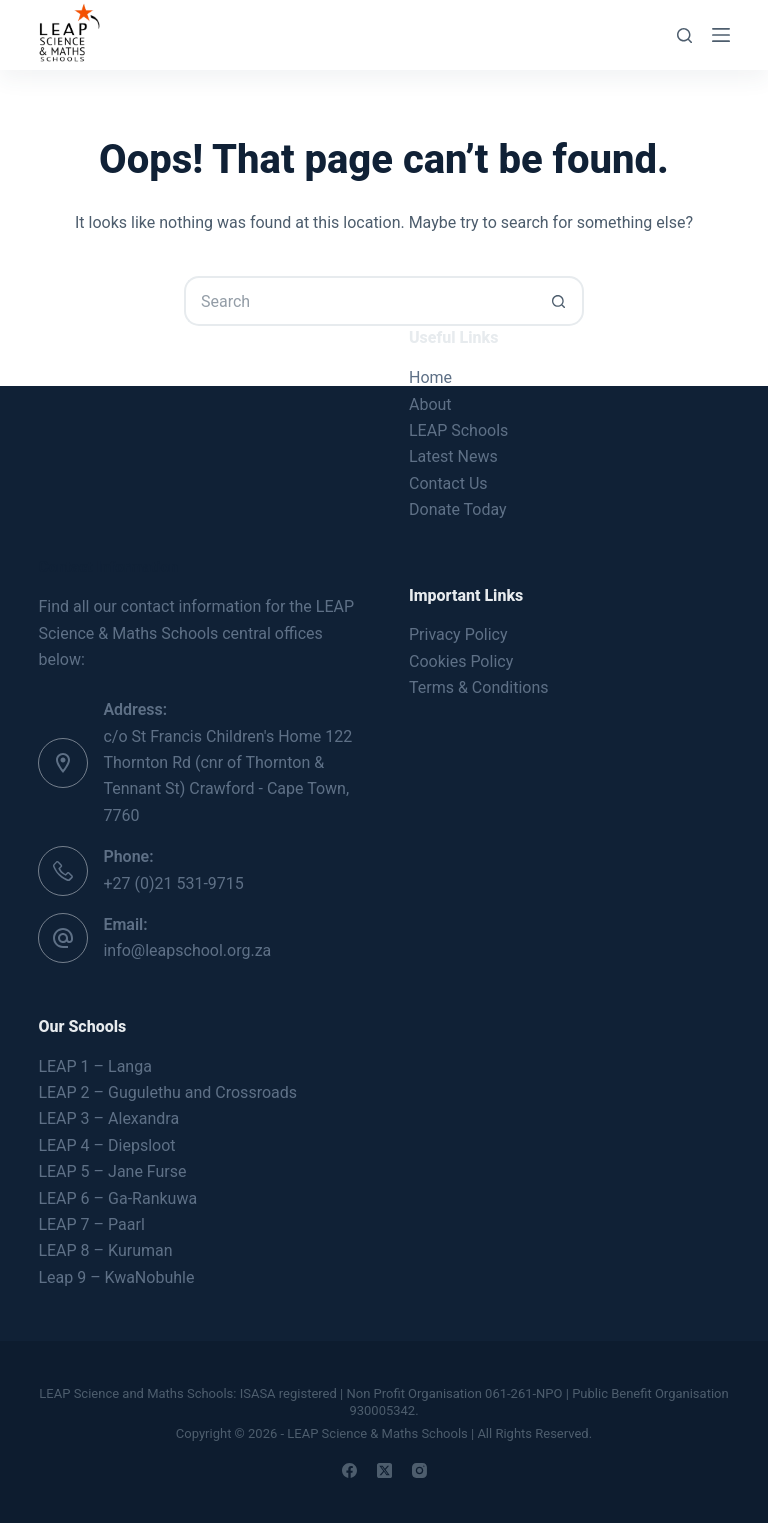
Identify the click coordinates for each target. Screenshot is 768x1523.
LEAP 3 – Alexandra (108, 1118)
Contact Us (448, 483)
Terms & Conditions (479, 687)
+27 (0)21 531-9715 (173, 883)
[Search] (684, 35)
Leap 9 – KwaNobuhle (116, 1277)
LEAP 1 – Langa (94, 1066)
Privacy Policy (458, 634)
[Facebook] (349, 1470)
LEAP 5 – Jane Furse (112, 1171)
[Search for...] (359, 301)
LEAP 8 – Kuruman (105, 1250)
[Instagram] (419, 1470)
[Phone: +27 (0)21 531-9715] (63, 871)
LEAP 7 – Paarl (91, 1224)
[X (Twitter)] (384, 1470)
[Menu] (721, 35)
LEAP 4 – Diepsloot (106, 1145)
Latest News (453, 456)
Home (430, 377)
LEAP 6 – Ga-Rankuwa (117, 1198)
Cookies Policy (461, 661)
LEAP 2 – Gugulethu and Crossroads (167, 1092)
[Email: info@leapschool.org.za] (63, 938)
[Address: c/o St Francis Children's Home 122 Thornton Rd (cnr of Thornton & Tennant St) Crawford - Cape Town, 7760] (63, 763)
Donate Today (458, 509)
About (430, 404)
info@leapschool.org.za (187, 950)
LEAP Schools (458, 430)
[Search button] (559, 301)
